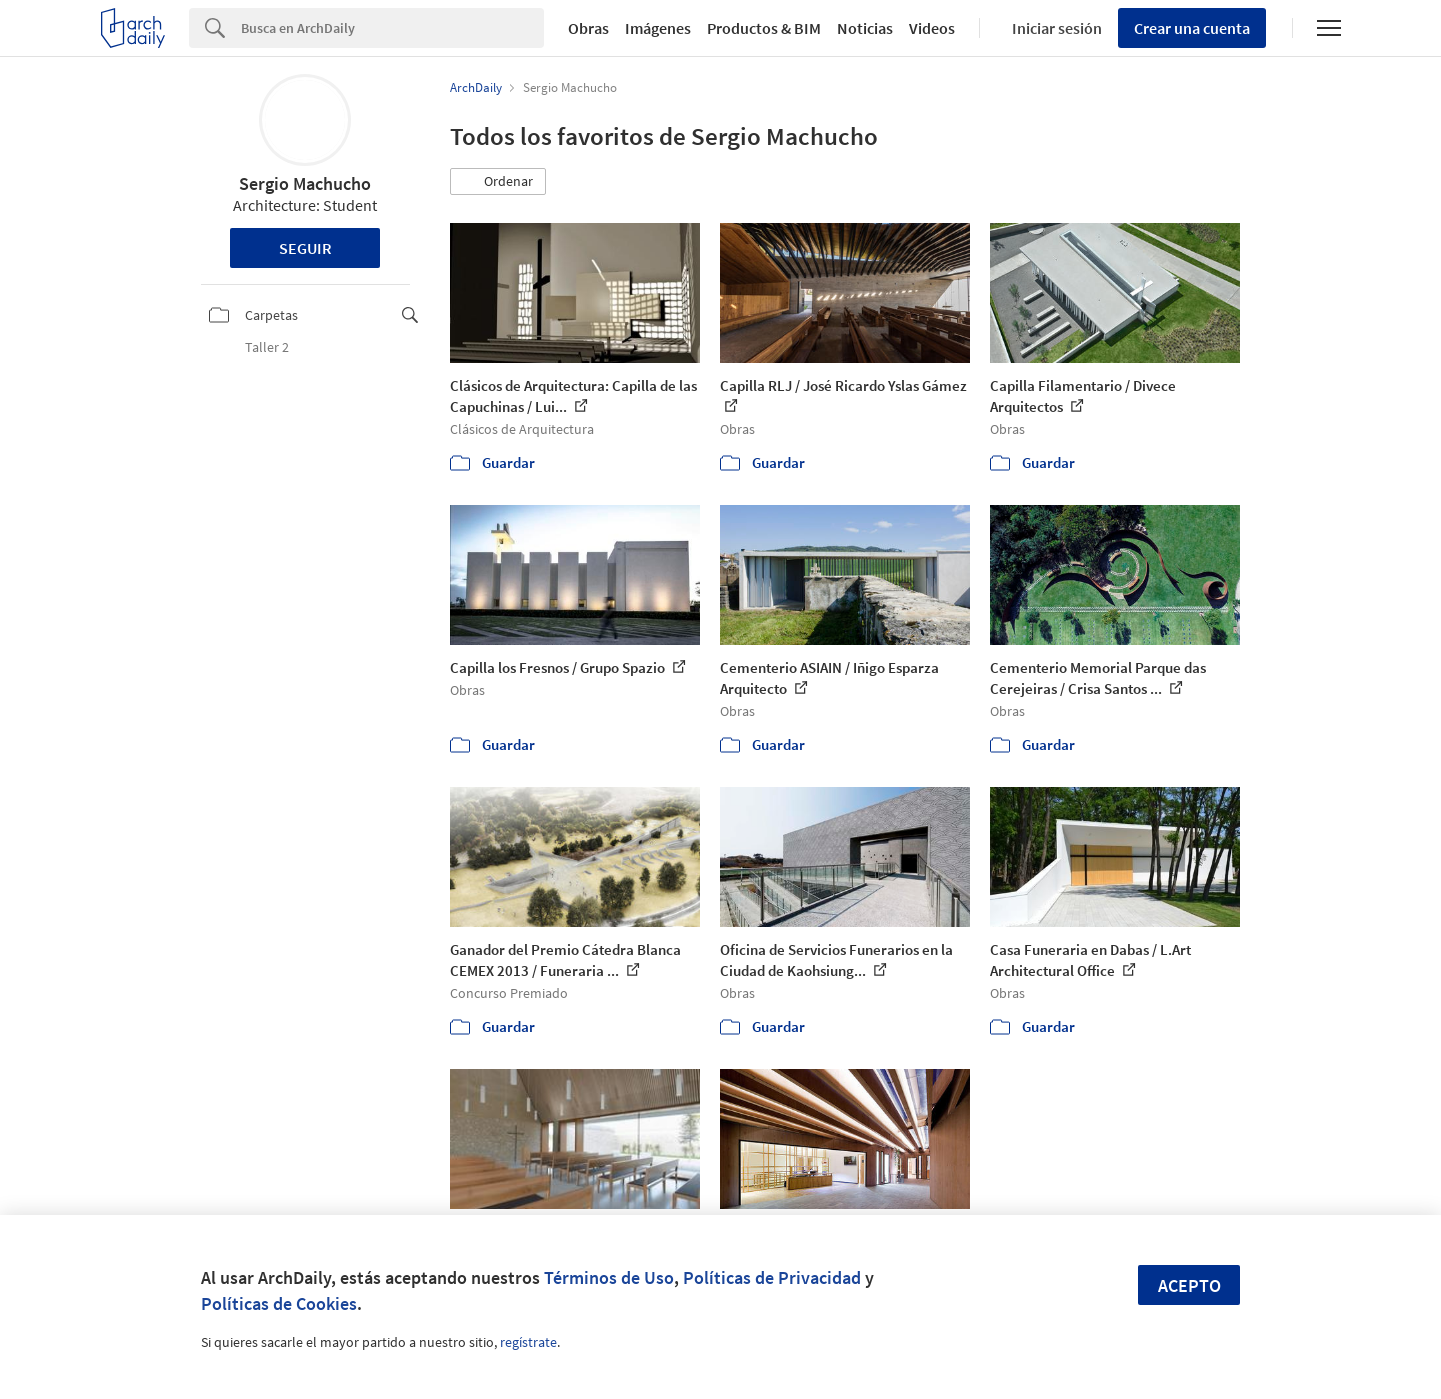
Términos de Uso (609, 1277)
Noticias (865, 28)
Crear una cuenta (1192, 28)
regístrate (528, 1342)
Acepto (1189, 1285)
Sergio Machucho (305, 183)
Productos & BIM (764, 28)
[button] (498, 182)
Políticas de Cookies (279, 1303)
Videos (932, 28)
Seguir (305, 248)
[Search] (392, 28)
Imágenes (658, 28)
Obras (588, 28)
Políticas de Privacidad (772, 1277)
